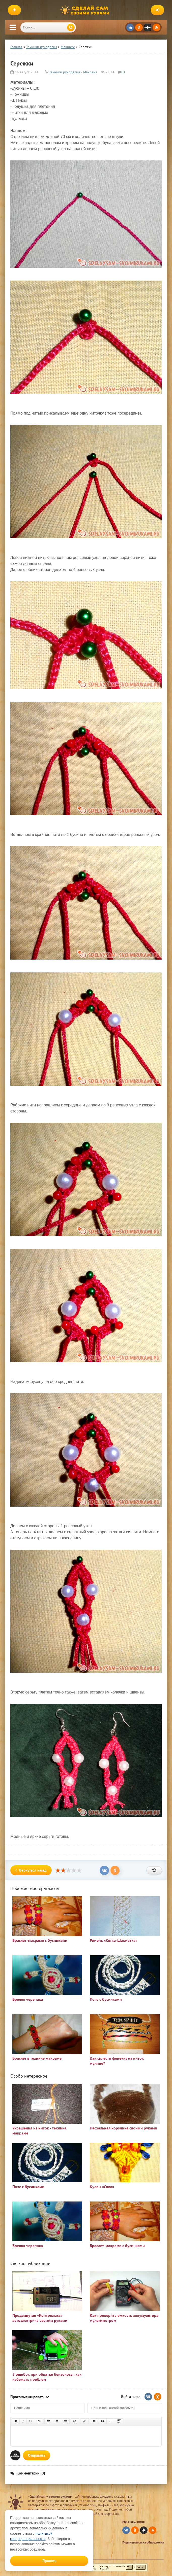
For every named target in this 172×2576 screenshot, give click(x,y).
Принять (49, 2560)
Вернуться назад (31, 1870)
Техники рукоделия (64, 72)
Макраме (90, 72)
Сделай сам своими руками (86, 10)
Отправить (36, 2455)
